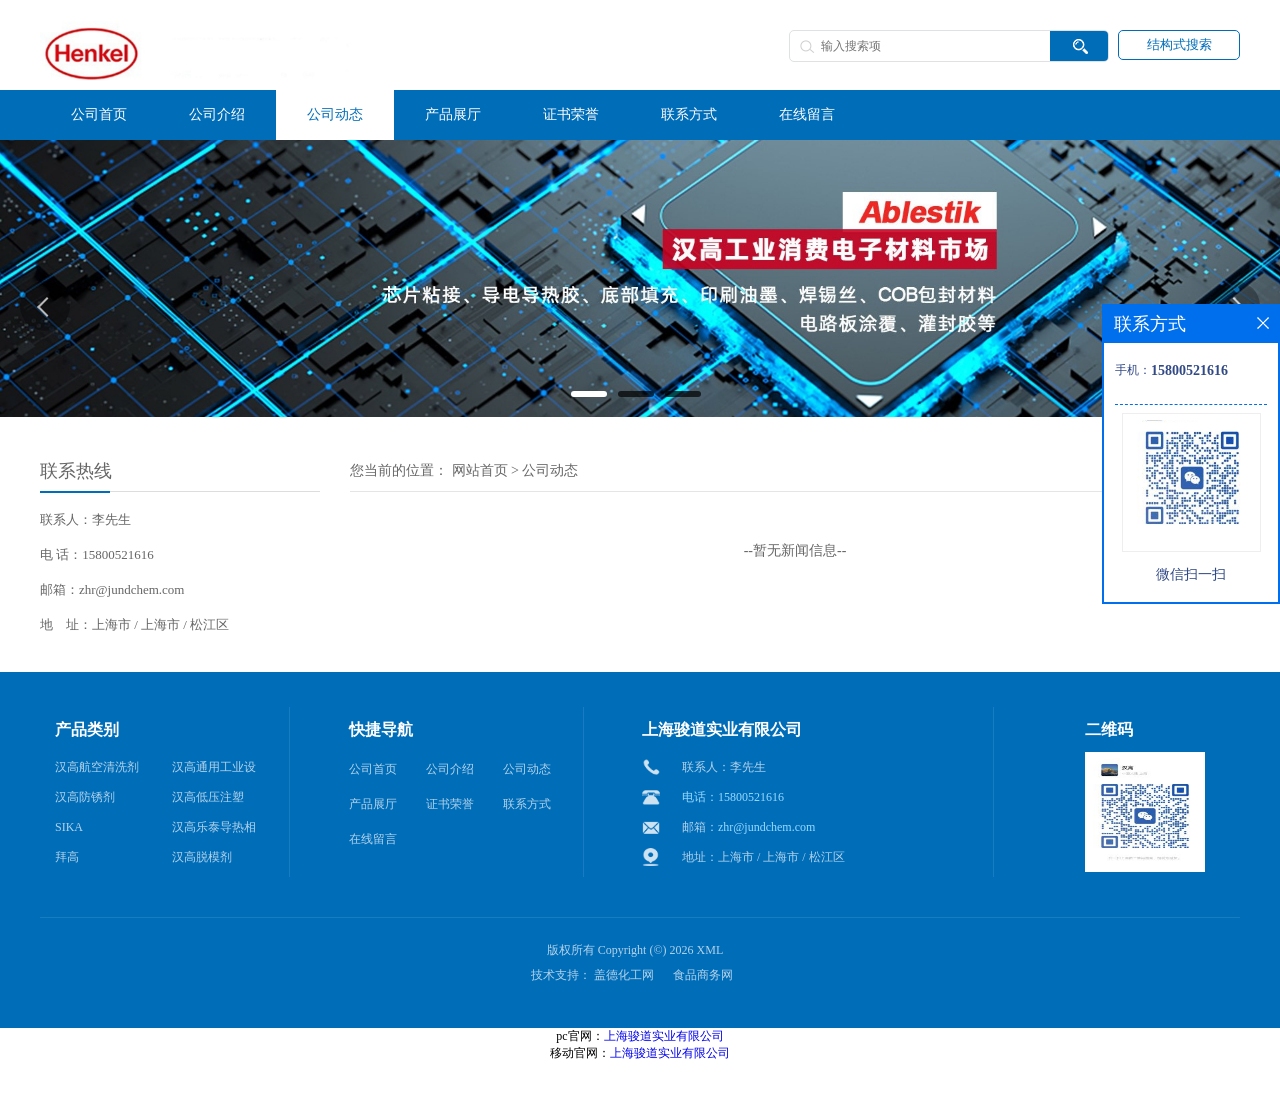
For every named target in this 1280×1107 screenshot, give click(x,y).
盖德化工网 (624, 975)
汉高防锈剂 (85, 797)
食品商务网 (703, 975)
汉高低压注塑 (208, 797)
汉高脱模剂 (202, 857)
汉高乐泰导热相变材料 (214, 831)
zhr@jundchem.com (766, 827)
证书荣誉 (450, 804)
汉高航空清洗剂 (97, 767)
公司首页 (373, 769)
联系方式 (527, 804)
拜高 (67, 857)
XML (710, 950)
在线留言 (373, 839)
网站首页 (480, 470)
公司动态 (550, 470)
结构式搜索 (1179, 44)
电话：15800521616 (733, 797)
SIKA (69, 827)
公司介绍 (450, 769)
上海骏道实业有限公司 (664, 1036)
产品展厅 (373, 804)
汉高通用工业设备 (214, 771)
